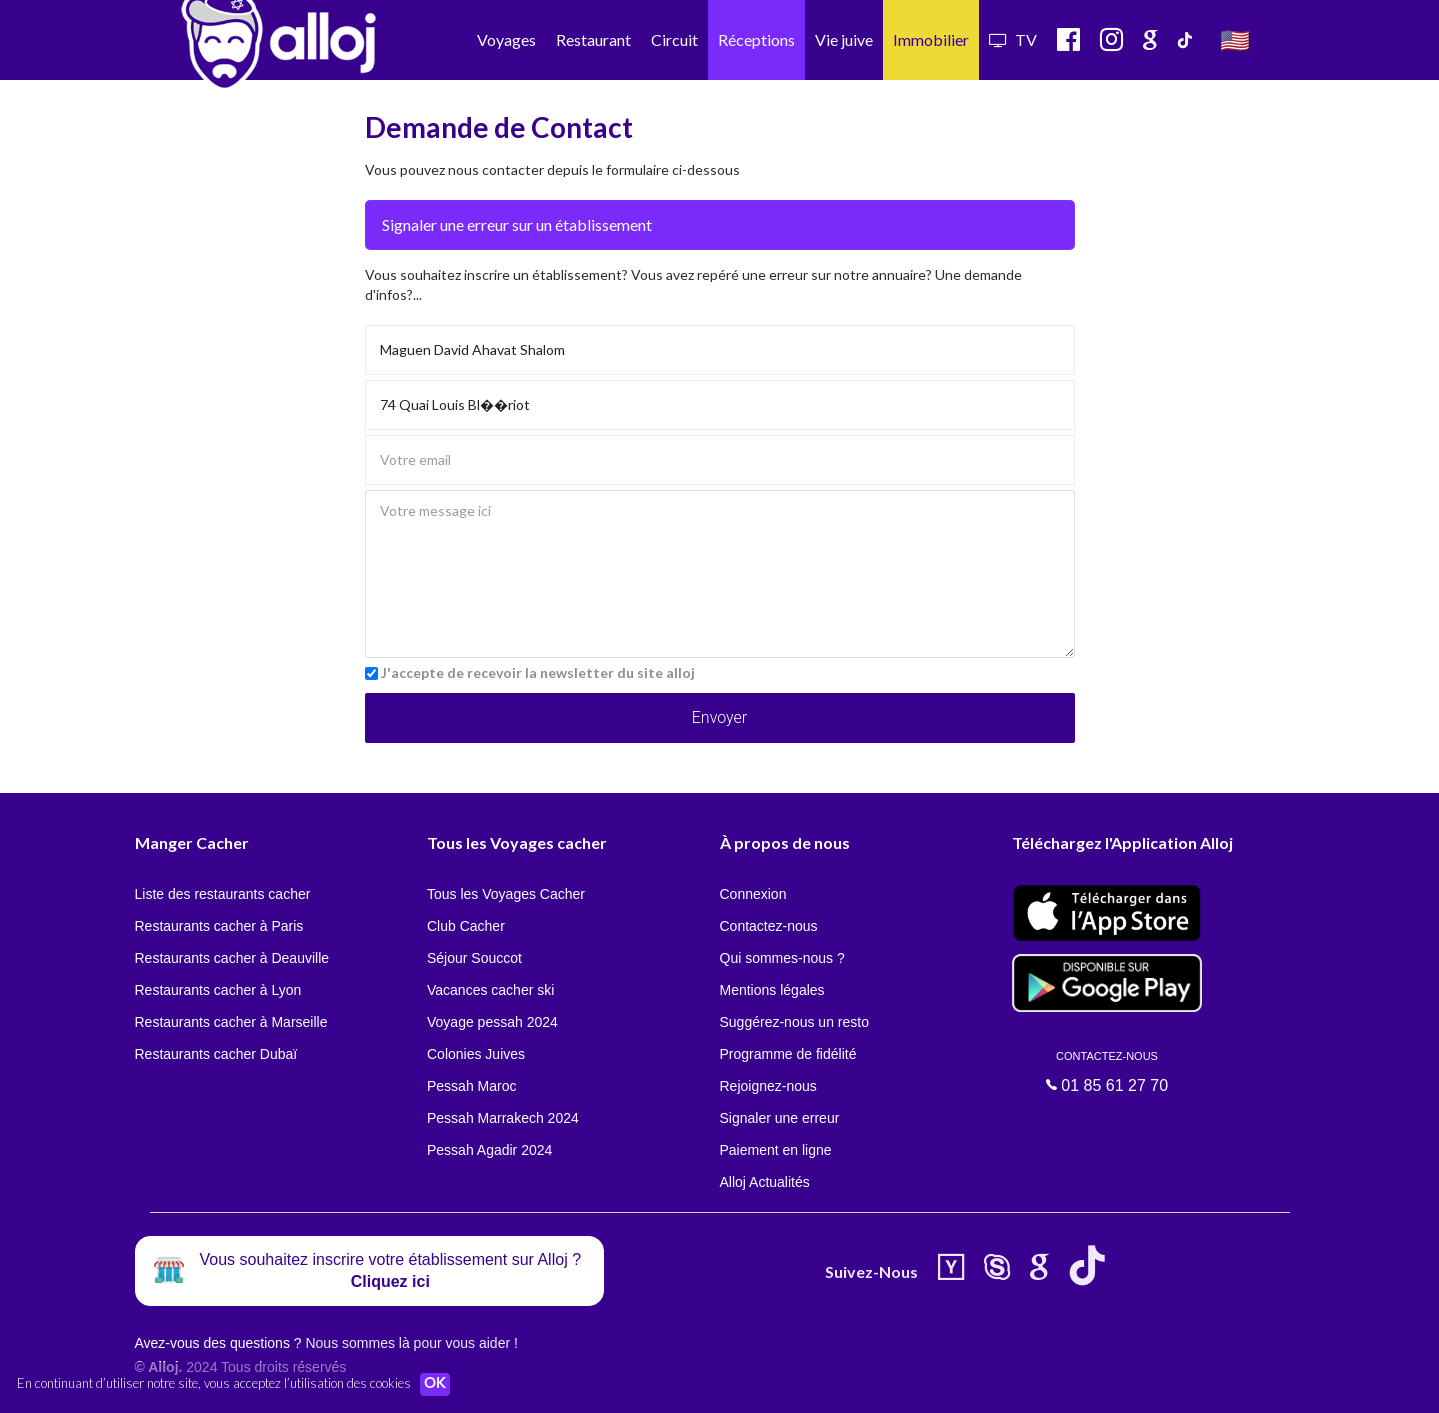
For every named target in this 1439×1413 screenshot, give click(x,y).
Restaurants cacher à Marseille (231, 1022)
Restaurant (593, 39)
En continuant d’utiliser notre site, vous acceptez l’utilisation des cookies (214, 1383)
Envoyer (719, 717)
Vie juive (844, 39)
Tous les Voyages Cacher (506, 894)
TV (1013, 39)
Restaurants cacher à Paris (219, 926)
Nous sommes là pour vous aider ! (411, 1343)
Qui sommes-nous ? (782, 958)
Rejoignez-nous (768, 1086)
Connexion (753, 894)
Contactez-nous (769, 926)
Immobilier (931, 39)
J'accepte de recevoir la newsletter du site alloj (538, 672)
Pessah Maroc (471, 1086)
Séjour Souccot (474, 958)
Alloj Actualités (765, 1182)
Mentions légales (772, 990)
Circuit (674, 39)
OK (440, 1384)
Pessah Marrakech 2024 (503, 1118)
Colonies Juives (476, 1054)
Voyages (506, 39)
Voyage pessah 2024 (492, 1022)
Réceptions (756, 39)
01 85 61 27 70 (1107, 1072)
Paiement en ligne (776, 1150)
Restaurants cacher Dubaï (216, 1054)
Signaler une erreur (780, 1118)
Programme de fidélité (788, 1054)
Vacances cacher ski (490, 990)
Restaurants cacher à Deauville (232, 958)
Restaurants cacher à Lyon (218, 990)
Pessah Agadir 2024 (489, 1150)
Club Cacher (466, 926)
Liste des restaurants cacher (223, 894)
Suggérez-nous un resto (794, 1022)
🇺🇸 (1235, 39)
